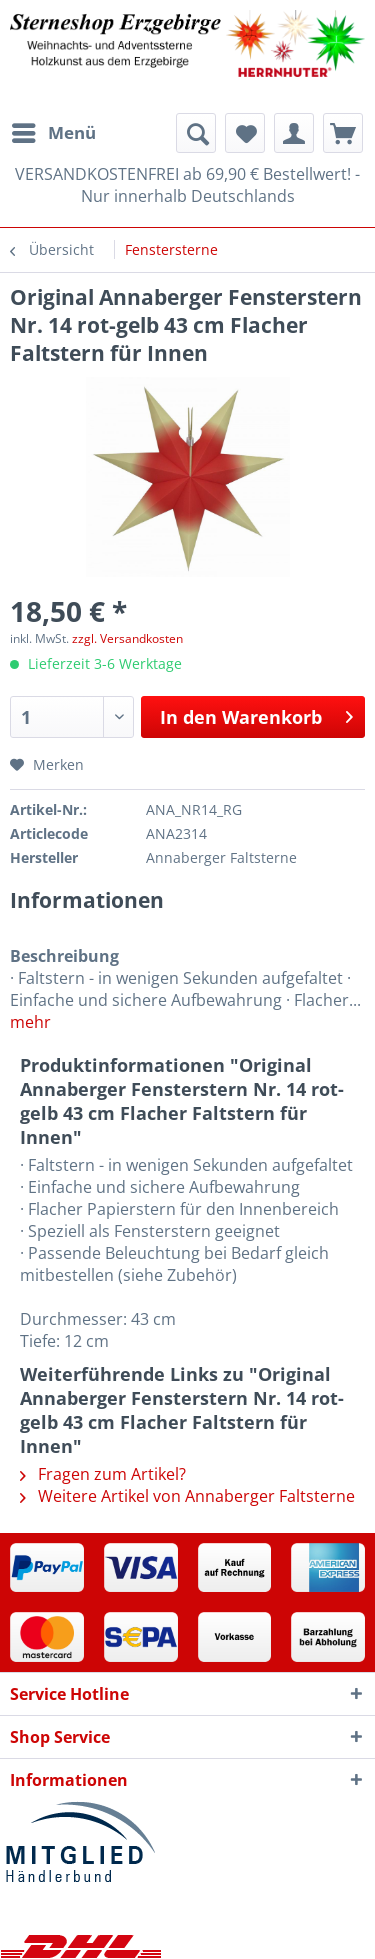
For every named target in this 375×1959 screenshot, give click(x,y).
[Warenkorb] (343, 133)
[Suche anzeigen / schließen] (196, 133)
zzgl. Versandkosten (127, 638)
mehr (30, 1022)
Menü (54, 130)
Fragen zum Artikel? (103, 1474)
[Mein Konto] (294, 133)
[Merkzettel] (245, 133)
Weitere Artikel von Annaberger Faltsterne (187, 1496)
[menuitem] (53, 133)
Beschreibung (64, 956)
